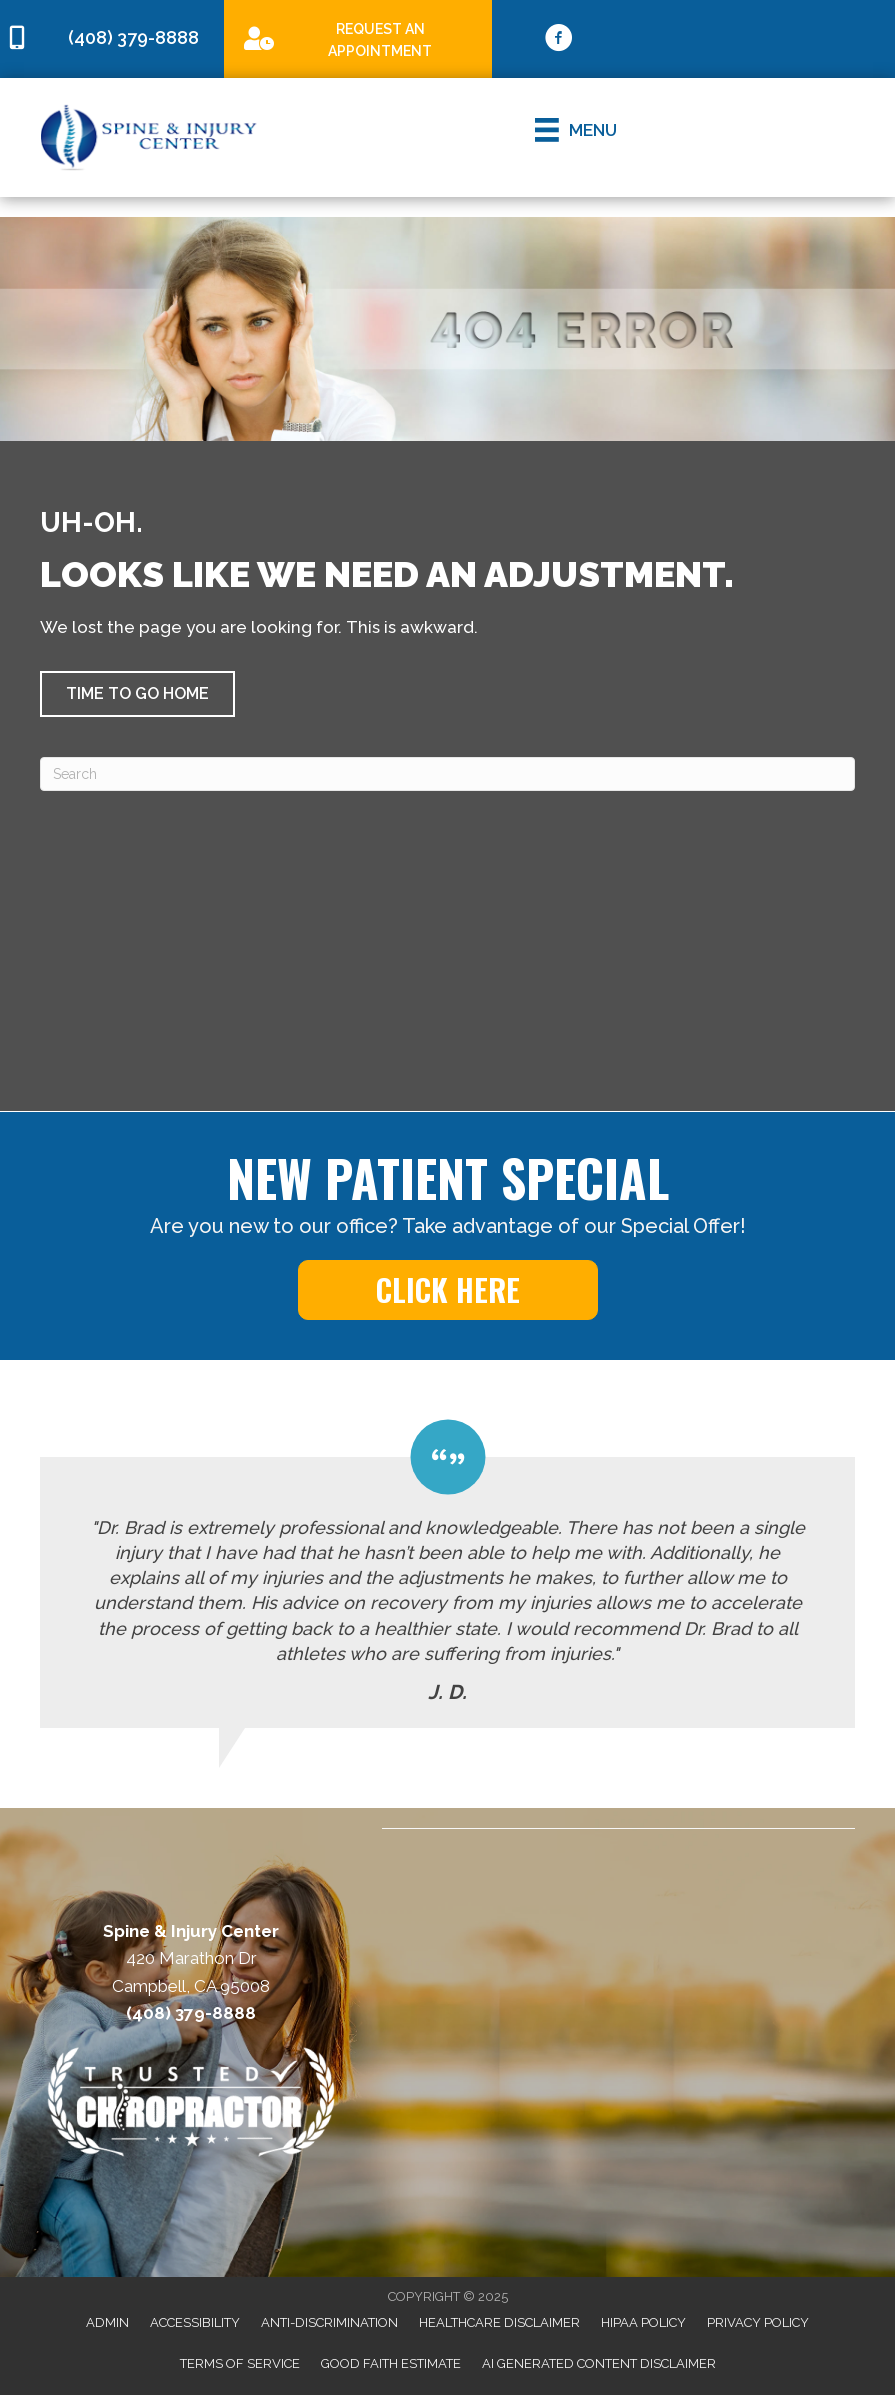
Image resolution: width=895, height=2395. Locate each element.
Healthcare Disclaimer (499, 2322)
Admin (107, 2322)
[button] (137, 694)
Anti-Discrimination (329, 2322)
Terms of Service (240, 2363)
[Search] (447, 774)
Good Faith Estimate (391, 2363)
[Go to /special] (358, 38)
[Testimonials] (447, 1574)
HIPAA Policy (643, 2322)
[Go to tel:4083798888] (112, 38)
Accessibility (195, 2322)
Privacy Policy (758, 2322)
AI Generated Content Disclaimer (599, 2363)
